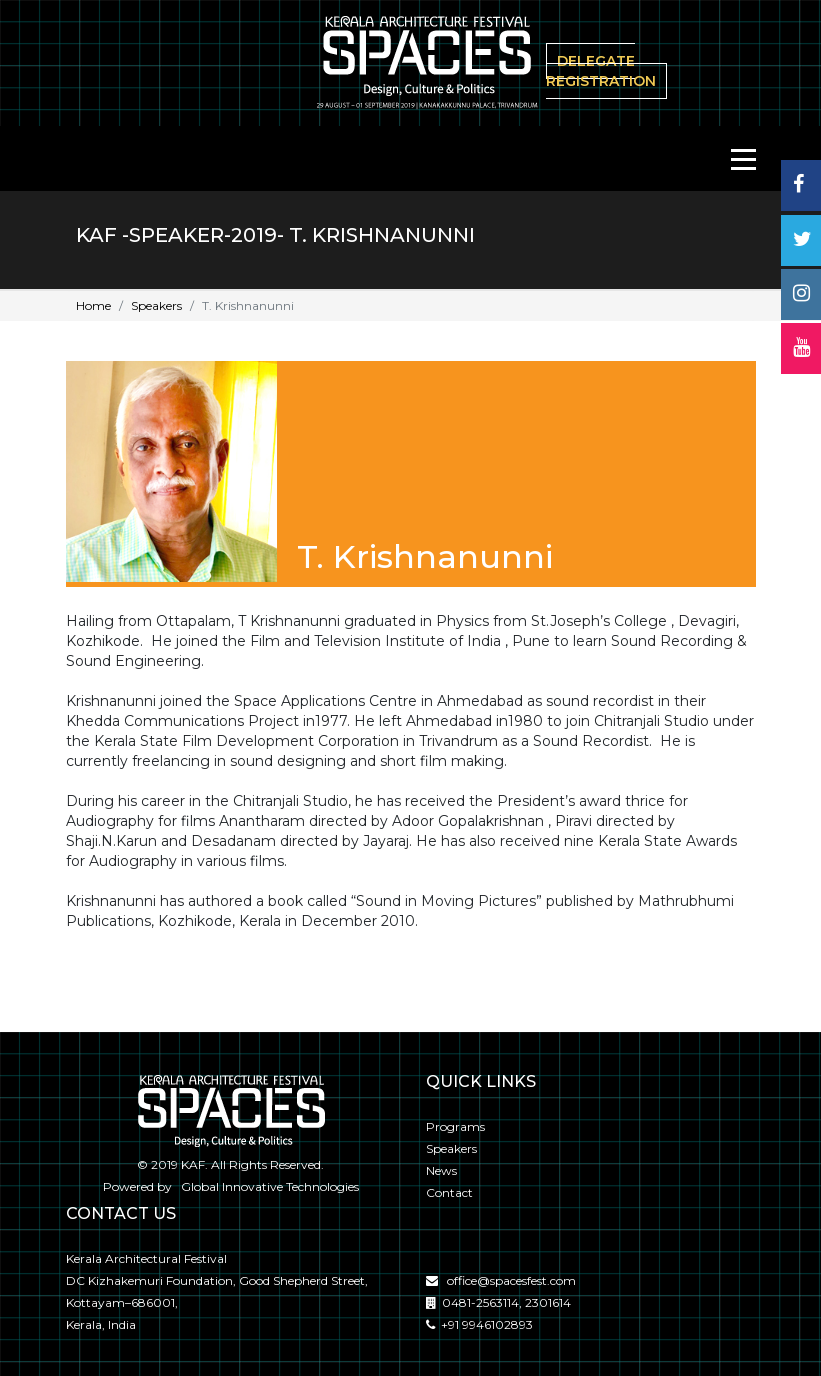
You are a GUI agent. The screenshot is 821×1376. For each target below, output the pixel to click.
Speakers (156, 305)
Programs (455, 1126)
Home (93, 305)
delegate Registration (601, 71)
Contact (449, 1192)
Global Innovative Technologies (267, 1186)
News (441, 1170)
